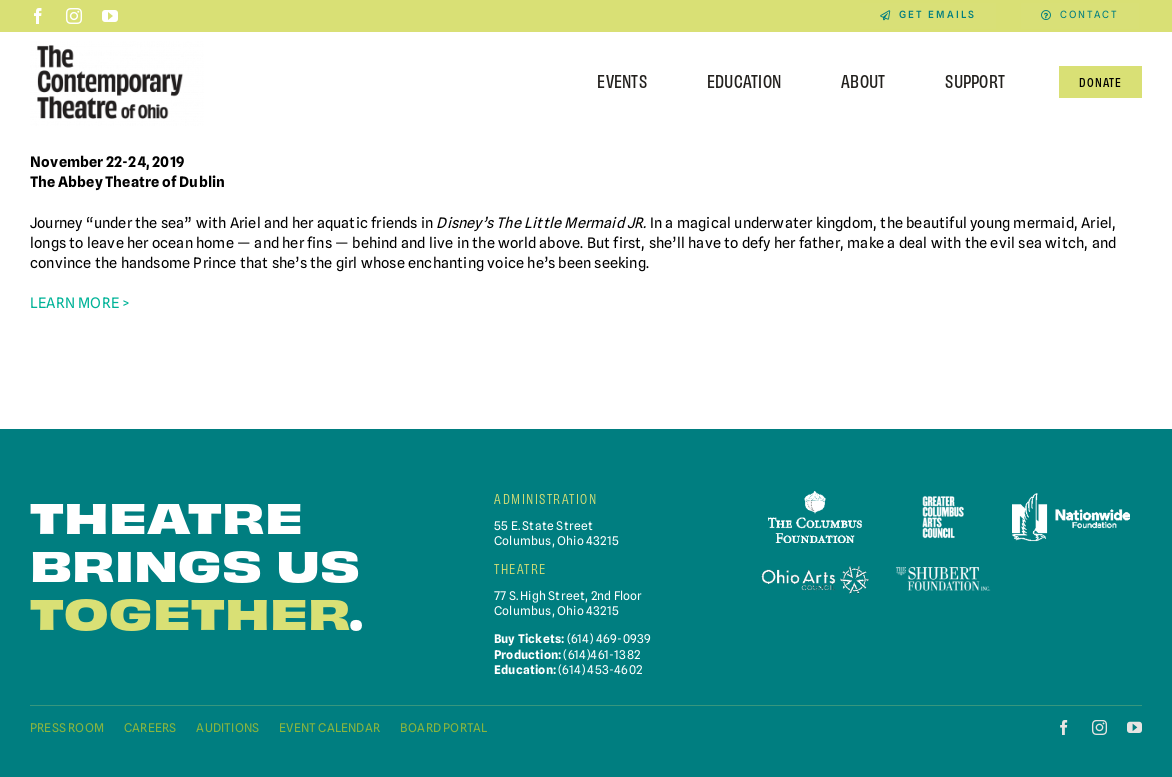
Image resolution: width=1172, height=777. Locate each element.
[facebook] (38, 16)
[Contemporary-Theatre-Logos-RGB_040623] (117, 44)
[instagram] (74, 16)
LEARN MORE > (80, 302)
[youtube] (110, 16)
